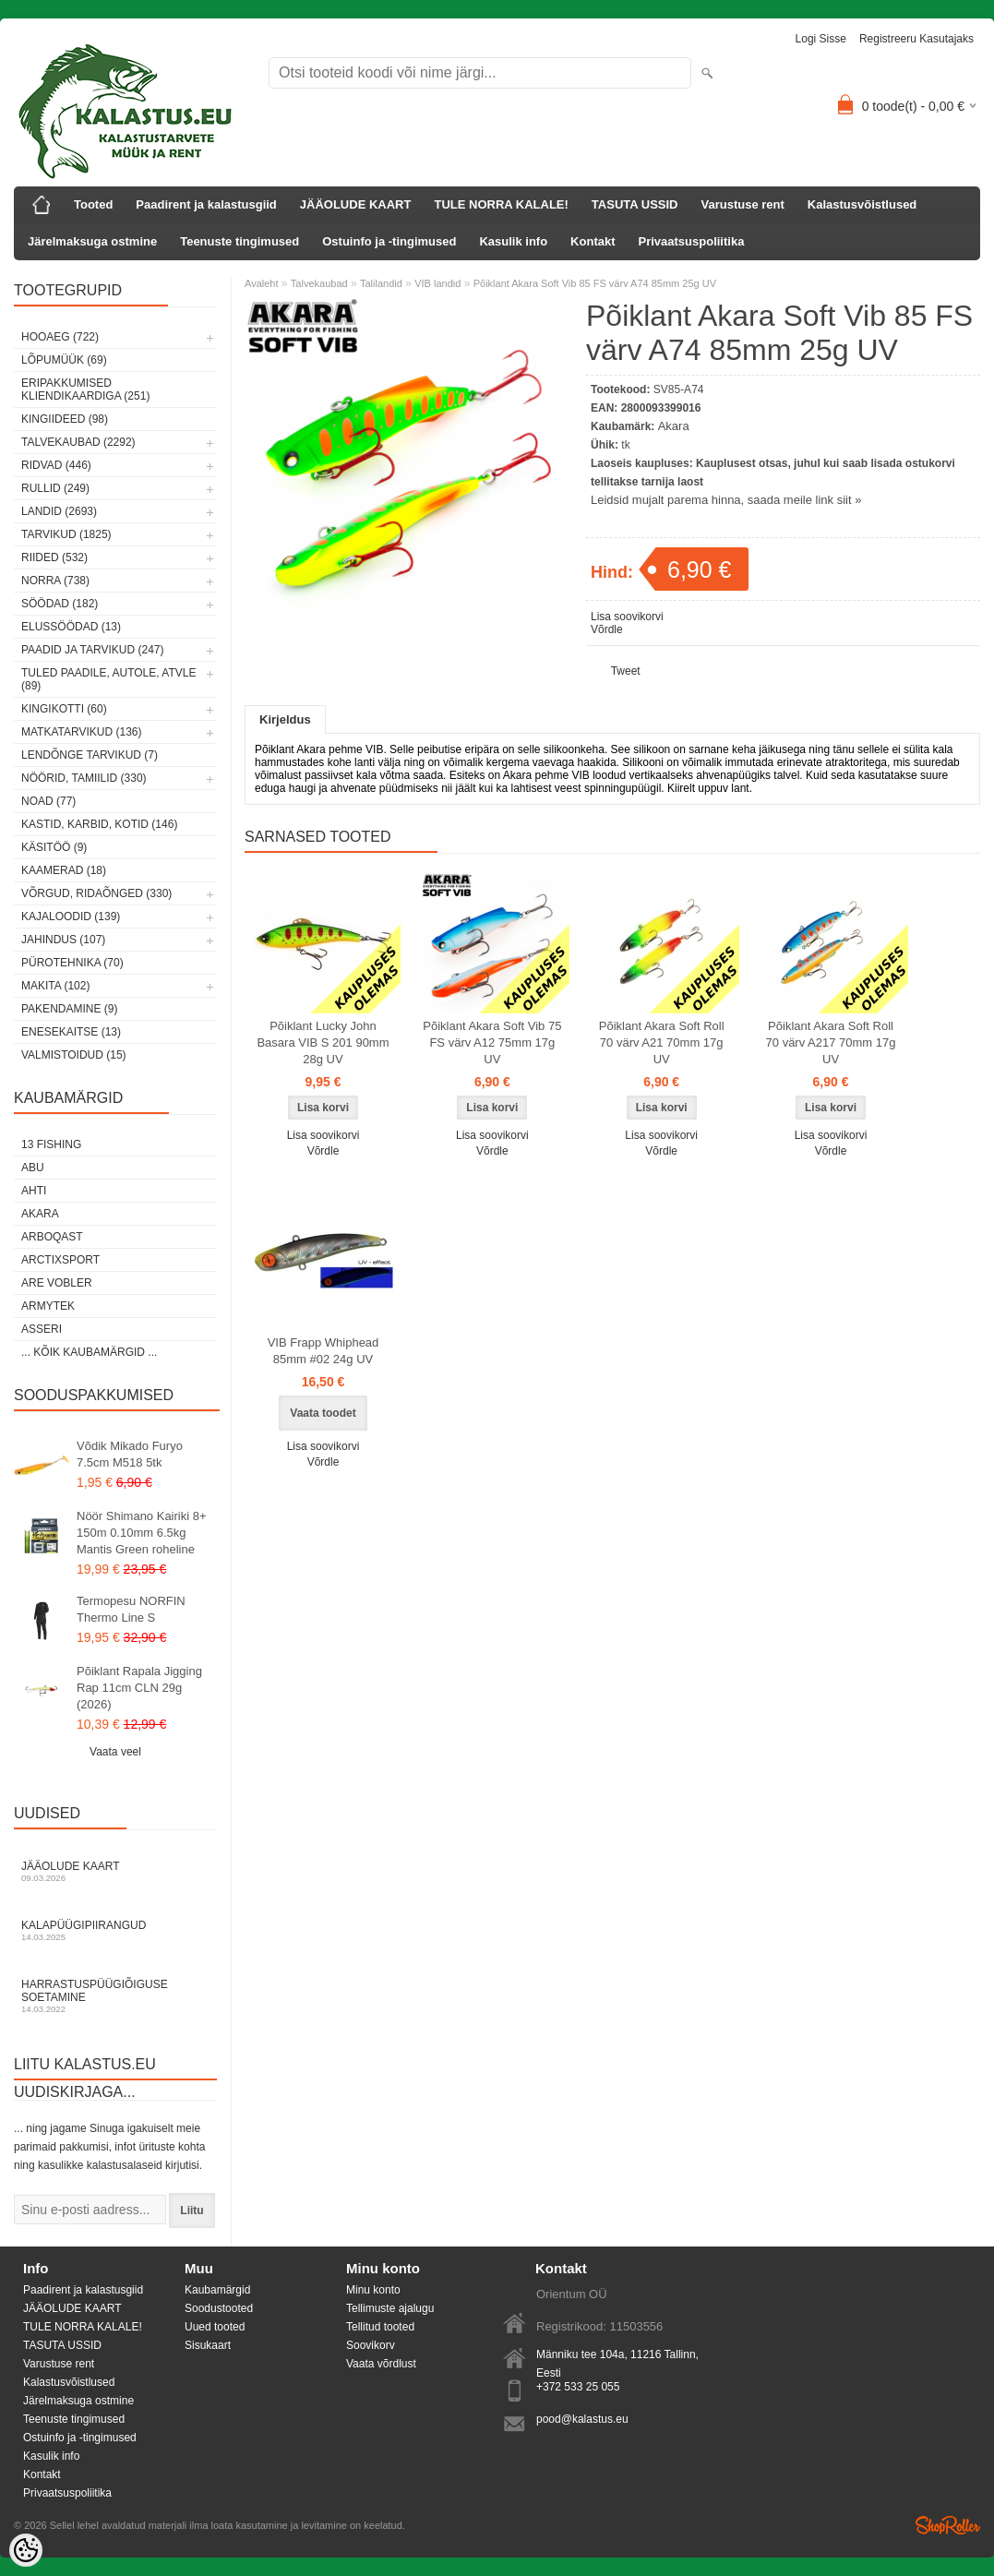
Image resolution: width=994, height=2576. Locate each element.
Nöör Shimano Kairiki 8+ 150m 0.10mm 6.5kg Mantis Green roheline (142, 1532)
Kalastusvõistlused (862, 204)
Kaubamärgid (217, 2289)
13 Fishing (51, 1144)
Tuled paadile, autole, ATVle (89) (108, 679)
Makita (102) (55, 985)
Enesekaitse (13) (71, 1031)
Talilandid (381, 283)
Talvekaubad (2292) (78, 442)
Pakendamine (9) (69, 1008)
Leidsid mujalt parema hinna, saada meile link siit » (726, 500)
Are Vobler (56, 1282)
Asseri (41, 1329)
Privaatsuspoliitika (692, 241)
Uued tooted (215, 2326)
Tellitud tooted (380, 2326)
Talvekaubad (319, 283)
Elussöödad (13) (71, 626)
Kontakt (592, 241)
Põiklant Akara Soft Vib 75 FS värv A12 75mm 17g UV (492, 1042)
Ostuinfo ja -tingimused (389, 241)
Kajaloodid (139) (70, 916)
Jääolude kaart (115, 1871)
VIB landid (437, 283)
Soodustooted (219, 2308)
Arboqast (52, 1236)
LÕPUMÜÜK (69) (64, 359)
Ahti (33, 1190)
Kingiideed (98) (64, 419)
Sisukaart (208, 2345)
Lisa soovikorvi (627, 616)
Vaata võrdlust (381, 2363)
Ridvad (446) (56, 465)
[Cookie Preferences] (25, 2550)
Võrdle (607, 629)
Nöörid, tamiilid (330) (84, 778)
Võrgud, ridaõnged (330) (96, 893)
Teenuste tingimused (239, 241)
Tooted (93, 204)
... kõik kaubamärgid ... (89, 1352)
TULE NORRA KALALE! (501, 204)
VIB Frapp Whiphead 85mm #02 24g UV (323, 1351)
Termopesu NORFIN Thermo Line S (131, 1609)
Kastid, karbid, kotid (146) (99, 824)
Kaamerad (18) (63, 870)
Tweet (626, 671)
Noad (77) (48, 801)
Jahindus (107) (63, 939)
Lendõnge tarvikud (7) (89, 755)
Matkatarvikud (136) (81, 731)
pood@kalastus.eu (582, 2419)
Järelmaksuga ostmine (92, 241)
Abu (32, 1167)
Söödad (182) (59, 603)
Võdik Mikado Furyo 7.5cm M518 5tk (130, 1454)
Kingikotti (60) (64, 708)
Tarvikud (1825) (66, 534)
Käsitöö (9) (54, 847)
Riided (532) (54, 557)
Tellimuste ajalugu (390, 2308)
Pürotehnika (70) (72, 962)
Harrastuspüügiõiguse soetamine (115, 1996)
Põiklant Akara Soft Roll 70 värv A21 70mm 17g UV (662, 1042)
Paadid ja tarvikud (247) (92, 649)
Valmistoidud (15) (73, 1054)
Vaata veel (115, 1751)
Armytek (48, 1306)
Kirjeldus (285, 719)
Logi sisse (821, 38)
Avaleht (262, 283)
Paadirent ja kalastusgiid (206, 204)
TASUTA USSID (635, 204)
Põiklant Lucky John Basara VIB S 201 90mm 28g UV (323, 1042)
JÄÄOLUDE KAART (356, 204)
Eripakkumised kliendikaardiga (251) (85, 389)
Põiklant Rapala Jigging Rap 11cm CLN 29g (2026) (139, 1687)
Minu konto (373, 2289)
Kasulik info (513, 241)
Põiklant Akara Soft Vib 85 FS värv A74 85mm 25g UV (594, 283)
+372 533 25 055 (577, 2386)
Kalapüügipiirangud (115, 1930)
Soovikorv (370, 2345)
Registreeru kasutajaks (916, 38)
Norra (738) (55, 580)
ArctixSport (60, 1259)
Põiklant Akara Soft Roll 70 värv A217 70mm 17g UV (831, 1042)
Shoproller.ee (948, 2525)
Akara (40, 1213)
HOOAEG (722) (60, 336)
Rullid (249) (55, 488)
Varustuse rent (742, 204)
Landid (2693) (59, 511)
